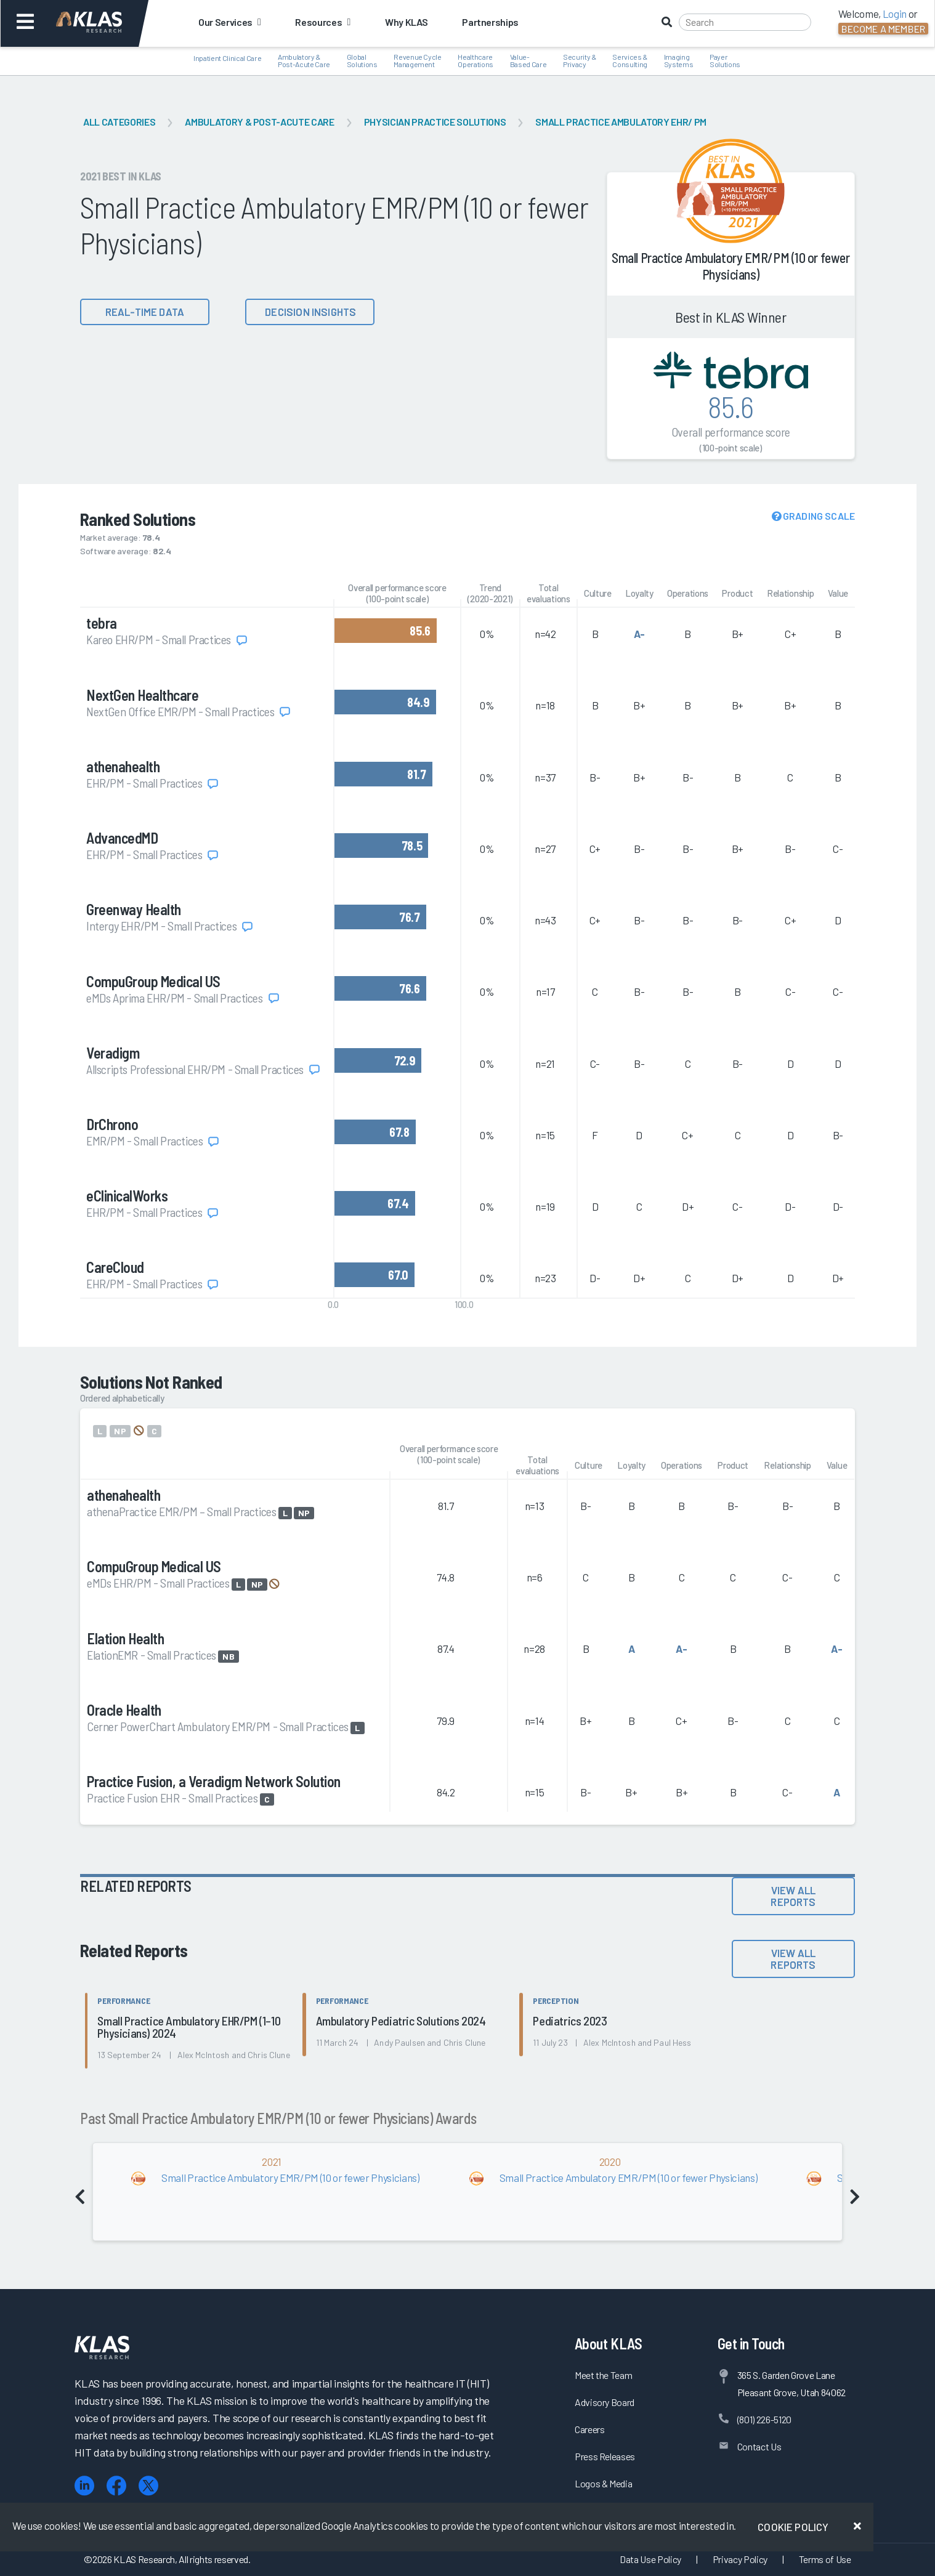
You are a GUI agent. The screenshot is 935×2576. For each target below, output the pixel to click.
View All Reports (793, 1896)
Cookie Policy (793, 2527)
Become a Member (883, 28)
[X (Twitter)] (148, 2486)
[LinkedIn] (84, 2486)
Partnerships (490, 22)
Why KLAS (406, 22)
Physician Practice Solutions (435, 121)
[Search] (745, 22)
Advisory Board (604, 2402)
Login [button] (895, 13)
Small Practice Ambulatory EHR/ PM (620, 121)
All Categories (119, 121)
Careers (590, 2429)
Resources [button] (322, 22)
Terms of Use (825, 2559)
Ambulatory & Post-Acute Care (259, 121)
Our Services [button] (229, 22)
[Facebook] (116, 2486)
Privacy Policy (740, 2559)
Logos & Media (604, 2483)
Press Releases (605, 2456)
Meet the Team (604, 2375)
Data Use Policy (650, 2559)
